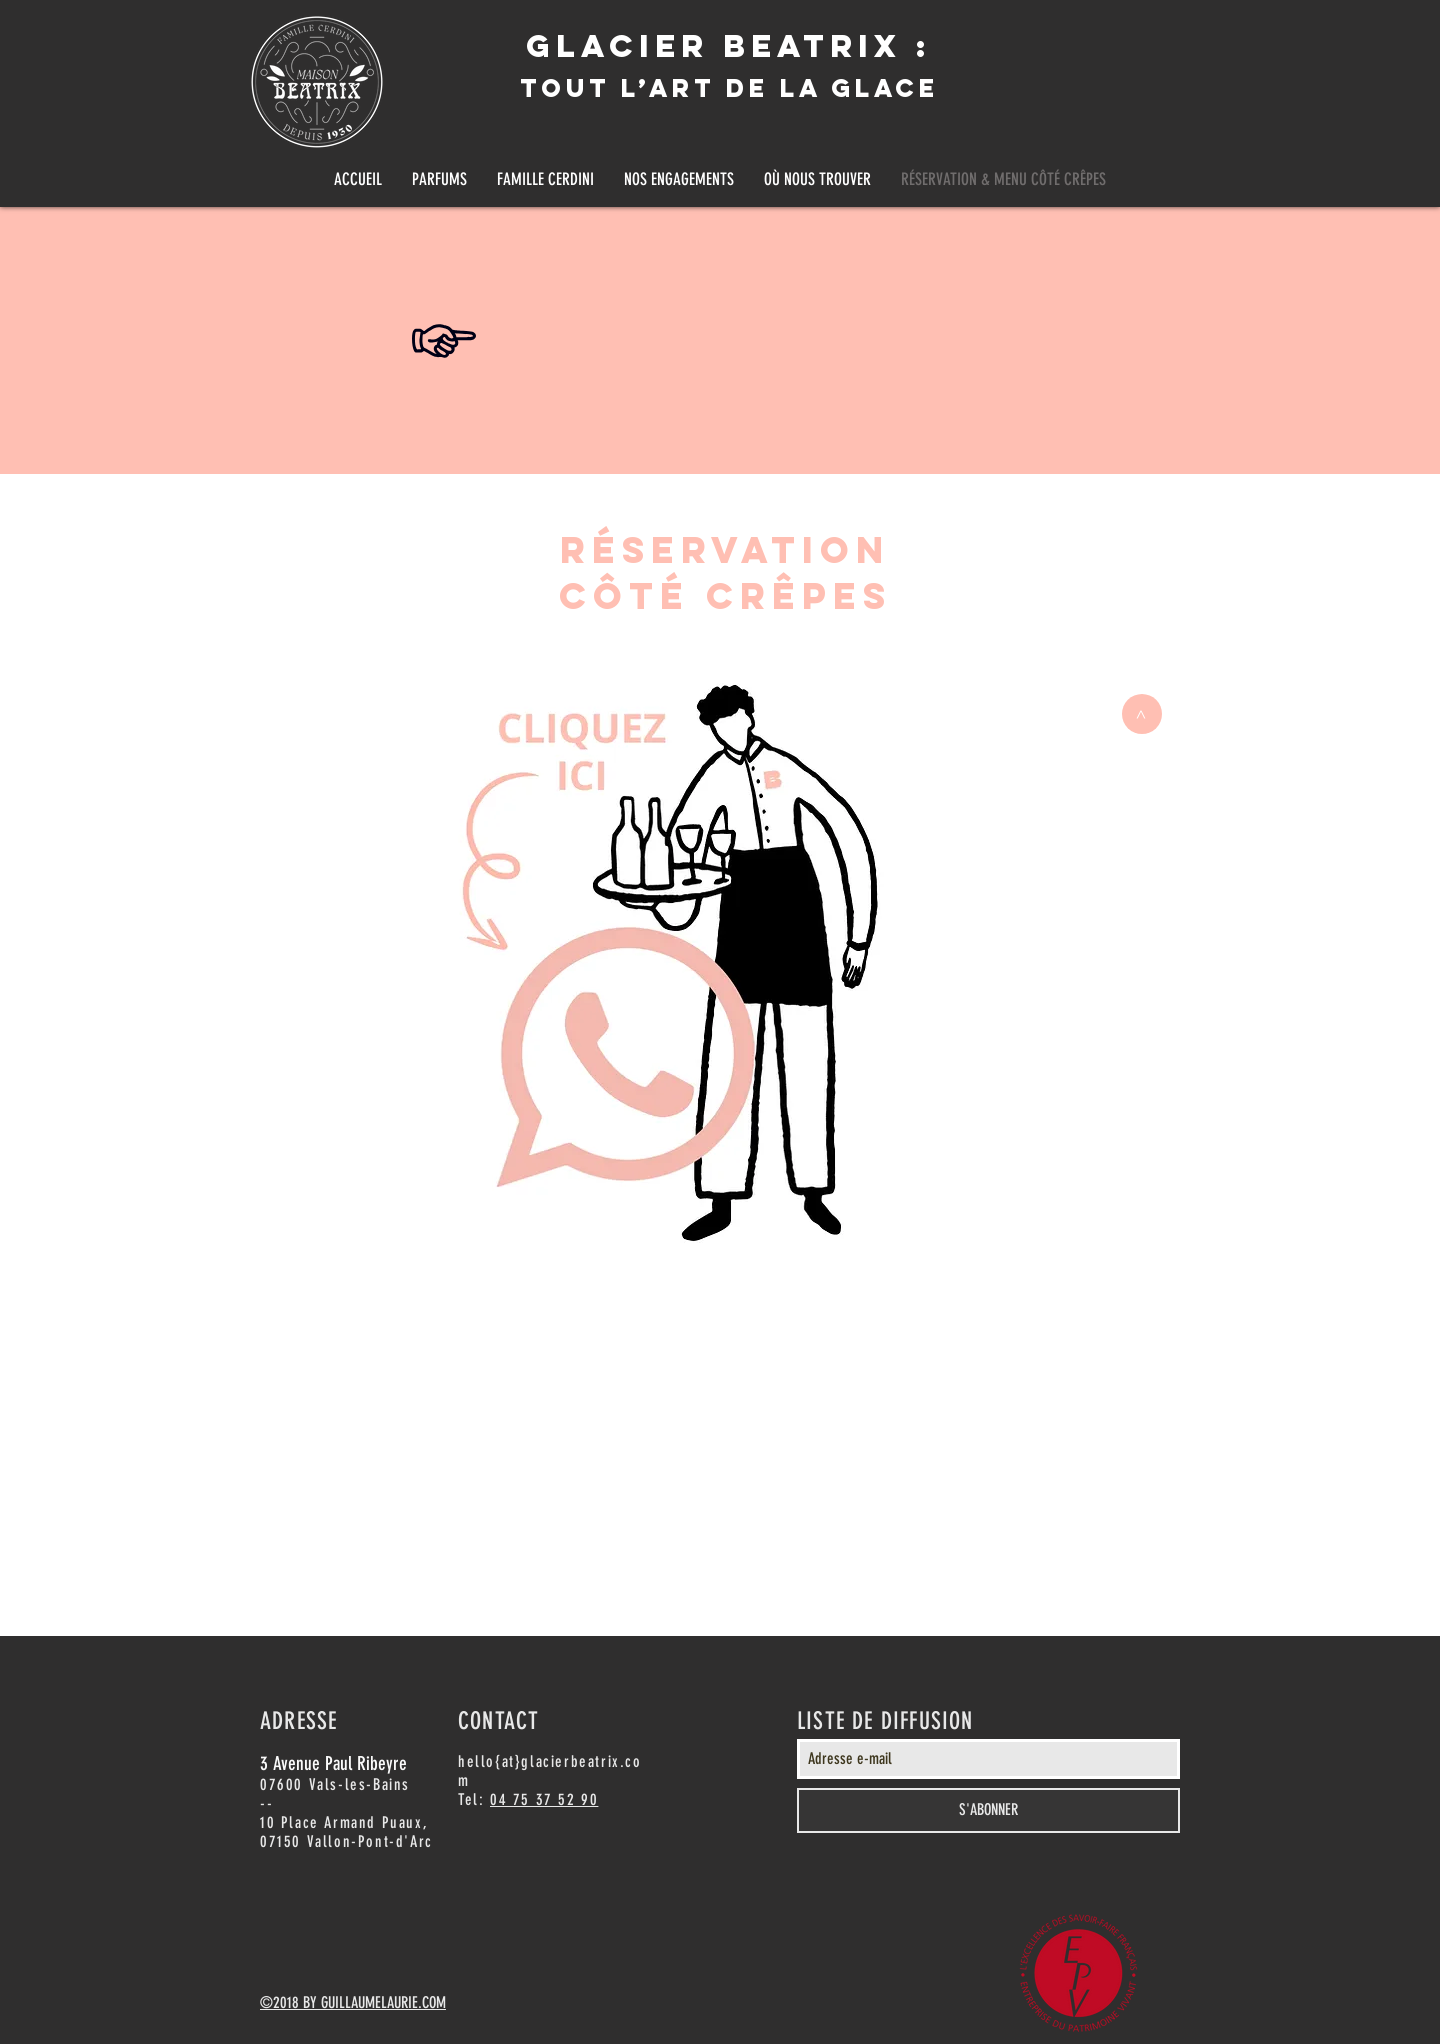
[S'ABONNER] (988, 1810)
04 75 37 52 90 (544, 1799)
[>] (1142, 714)
